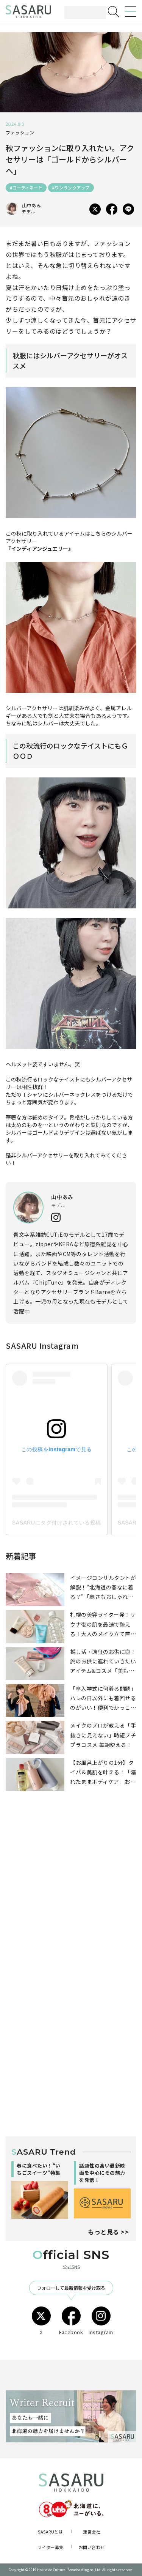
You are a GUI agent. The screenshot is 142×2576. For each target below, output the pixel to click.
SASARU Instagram (42, 1345)
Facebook (71, 2321)
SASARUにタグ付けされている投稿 (56, 1523)
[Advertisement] (71, 1896)
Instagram (101, 2321)
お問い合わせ (92, 2547)
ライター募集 (50, 2547)
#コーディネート (26, 187)
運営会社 (91, 2532)
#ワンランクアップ (71, 187)
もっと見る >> (108, 2231)
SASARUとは (50, 2532)
